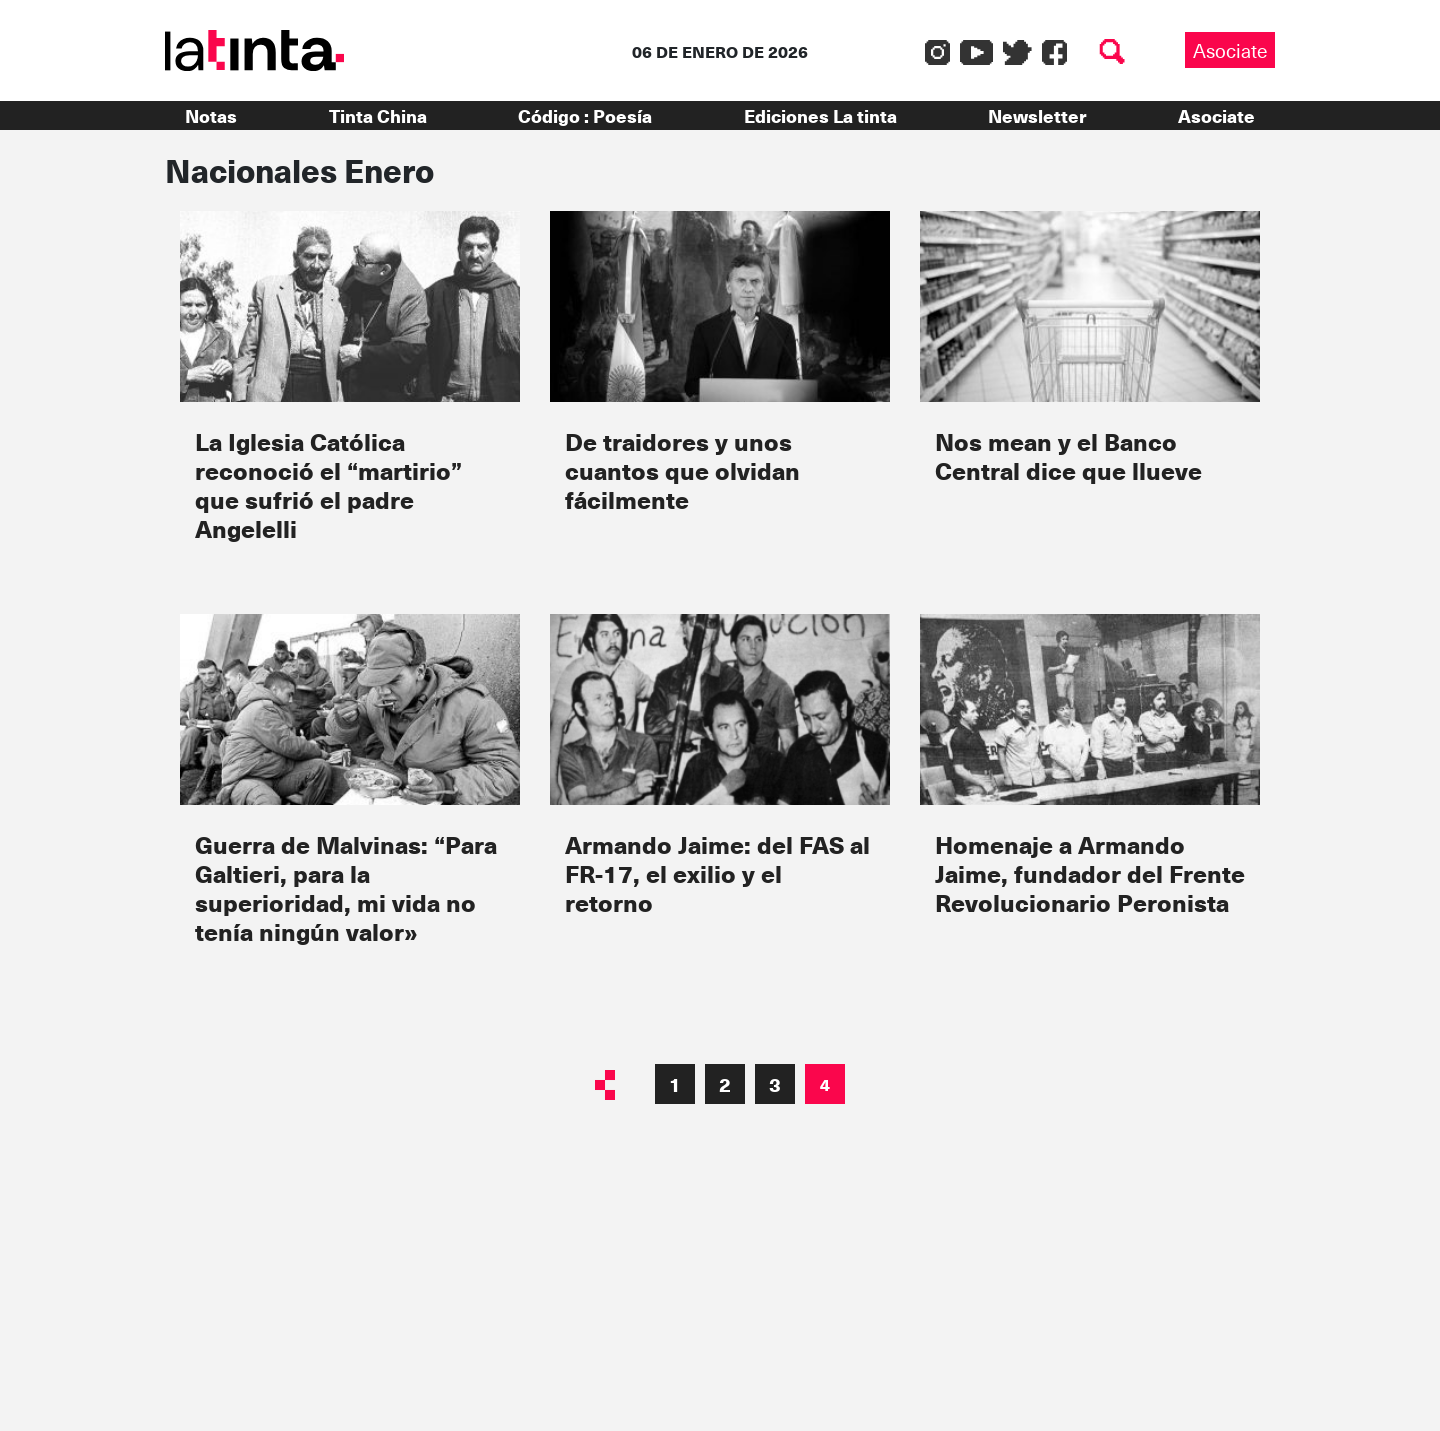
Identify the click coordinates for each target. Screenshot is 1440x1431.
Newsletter (1037, 115)
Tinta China (378, 115)
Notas (211, 115)
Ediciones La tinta (820, 115)
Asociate (1230, 50)
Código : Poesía (585, 115)
